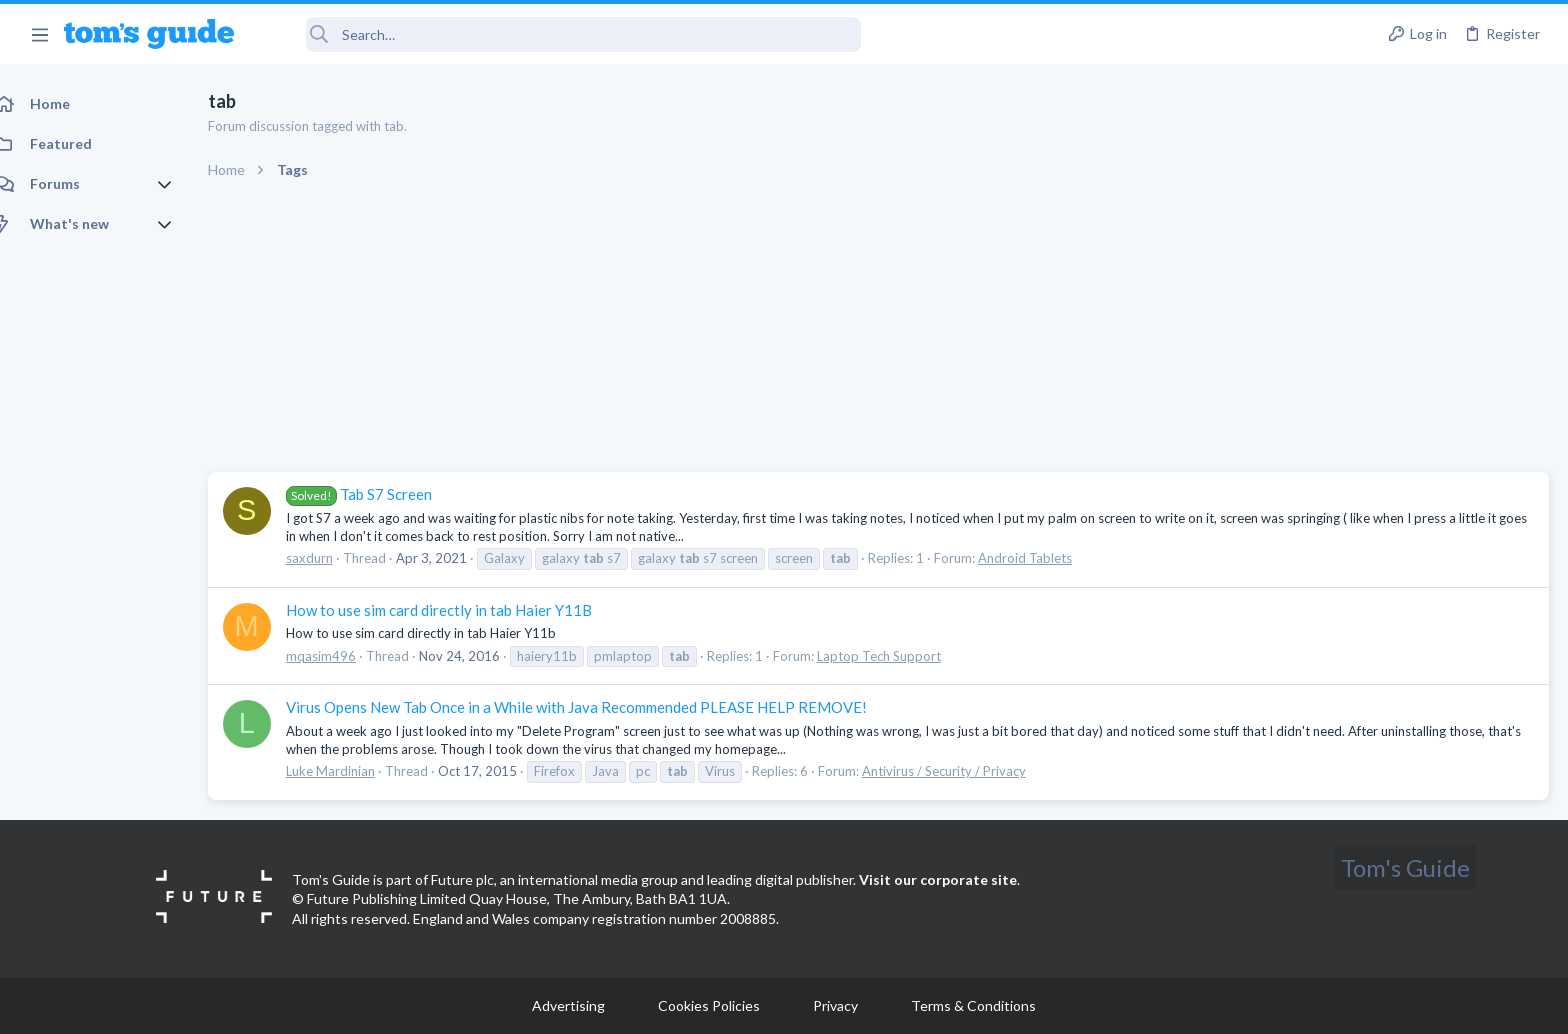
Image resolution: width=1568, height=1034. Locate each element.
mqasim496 (343, 656)
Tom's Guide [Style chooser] (1405, 867)
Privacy (835, 1005)
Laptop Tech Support (901, 656)
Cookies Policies (709, 1005)
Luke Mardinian (352, 771)
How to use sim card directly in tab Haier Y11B (461, 610)
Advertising (568, 1005)
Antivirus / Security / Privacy (966, 771)
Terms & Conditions (973, 1005)
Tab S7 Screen (381, 494)
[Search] (561, 34)
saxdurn (331, 558)
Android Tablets (1047, 558)
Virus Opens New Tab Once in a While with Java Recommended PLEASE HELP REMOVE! (598, 707)
